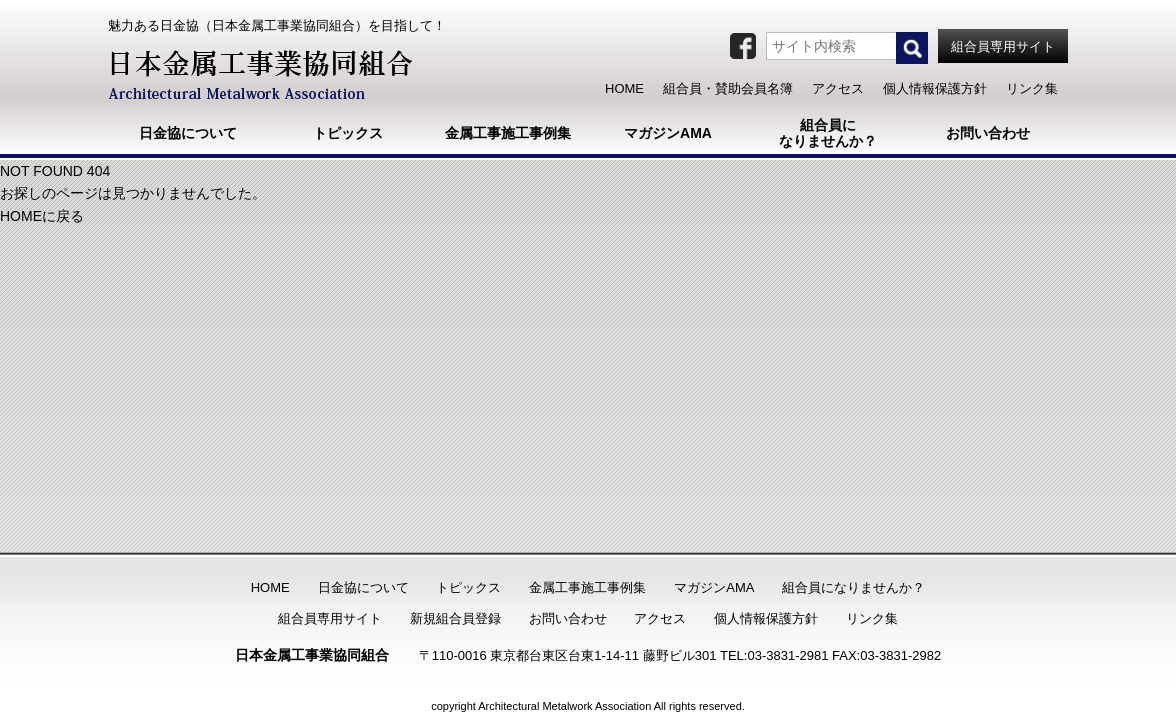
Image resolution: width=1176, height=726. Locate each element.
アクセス (660, 618)
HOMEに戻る (42, 216)
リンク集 (872, 618)
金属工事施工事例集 (587, 587)
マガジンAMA (714, 587)
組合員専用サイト (330, 618)
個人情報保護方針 (766, 618)
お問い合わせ (568, 618)
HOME (270, 587)
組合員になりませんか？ (853, 587)
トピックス (468, 587)
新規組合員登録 (455, 618)
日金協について (363, 587)
